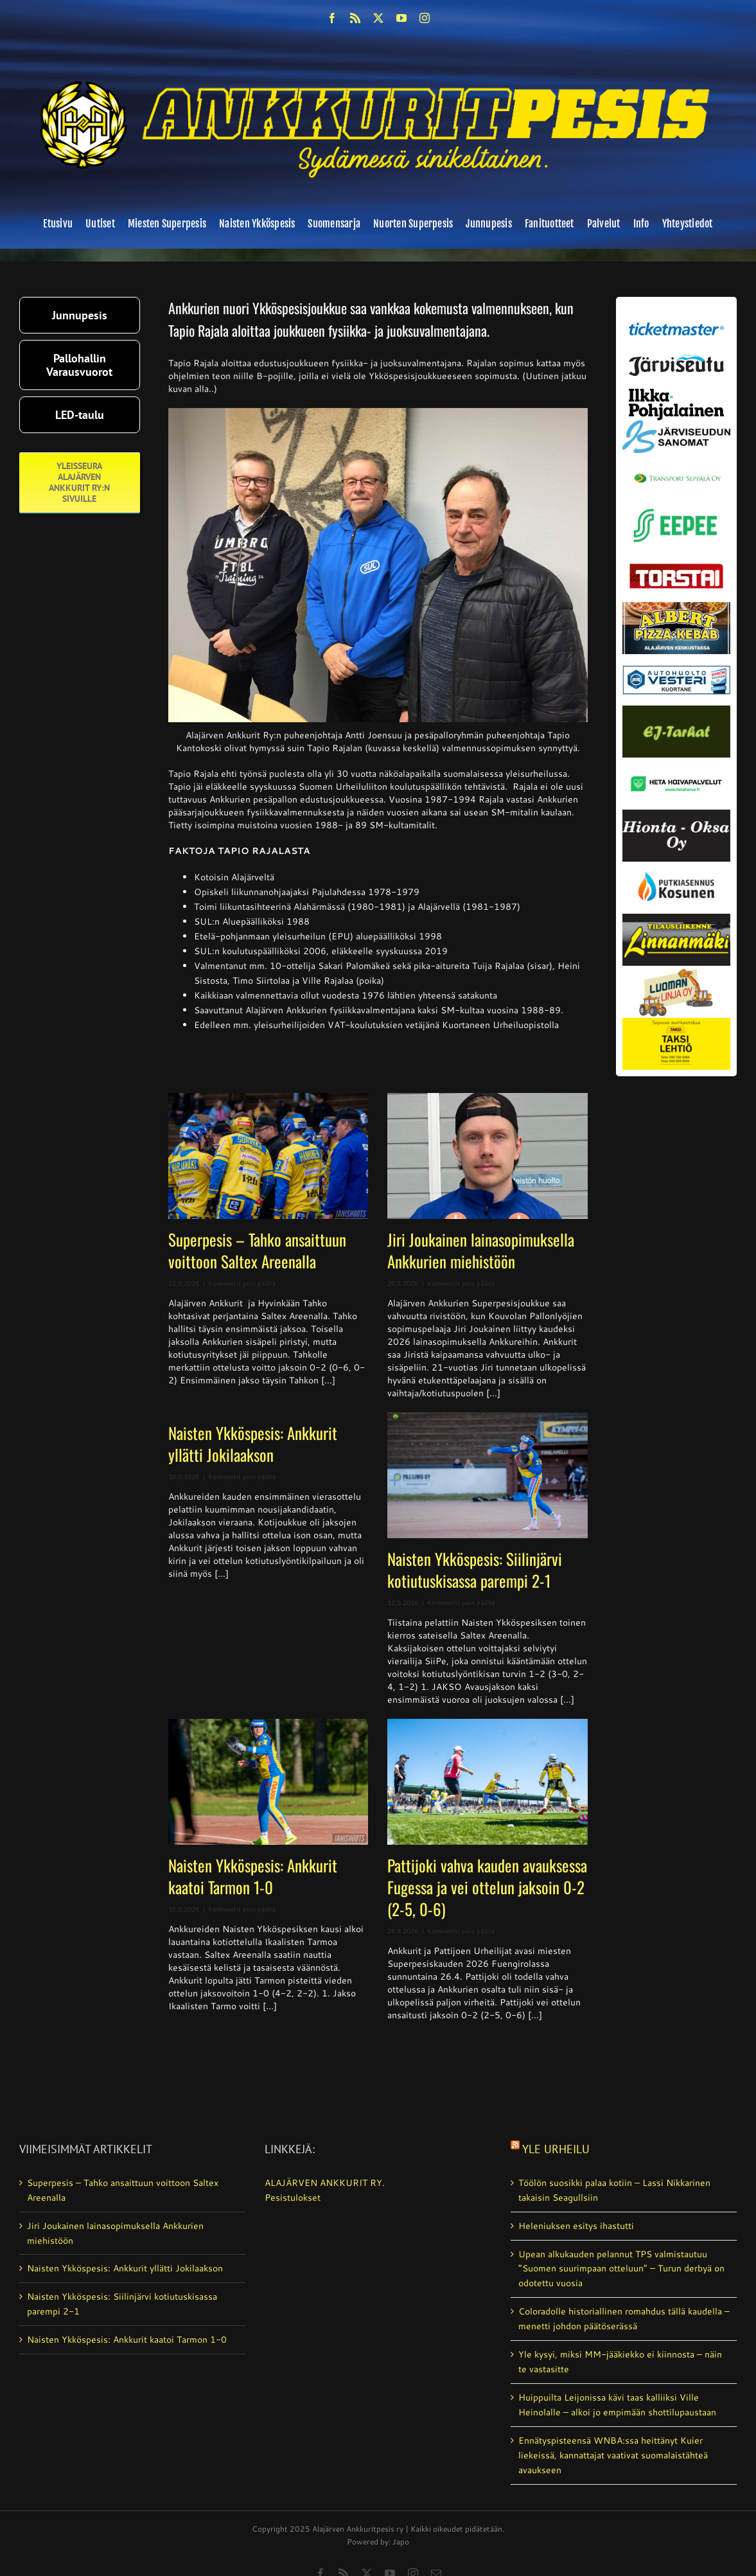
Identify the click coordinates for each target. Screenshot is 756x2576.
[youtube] (401, 18)
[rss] (355, 18)
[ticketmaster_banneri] (676, 320)
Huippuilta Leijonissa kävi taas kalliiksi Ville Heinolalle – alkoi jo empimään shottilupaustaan (617, 2405)
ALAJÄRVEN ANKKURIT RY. (325, 2182)
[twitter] (378, 18)
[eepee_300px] (676, 507)
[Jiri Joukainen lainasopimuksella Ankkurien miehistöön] (487, 1156)
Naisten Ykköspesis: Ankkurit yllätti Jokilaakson (252, 1443)
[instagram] (424, 18)
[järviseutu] (676, 359)
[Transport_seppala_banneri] (676, 470)
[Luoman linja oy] (676, 970)
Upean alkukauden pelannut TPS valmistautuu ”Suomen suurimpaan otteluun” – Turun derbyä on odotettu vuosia (621, 2269)
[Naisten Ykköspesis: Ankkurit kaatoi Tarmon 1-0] (268, 1782)
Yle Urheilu (556, 2149)
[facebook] (332, 18)
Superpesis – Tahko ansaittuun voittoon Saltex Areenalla (257, 1250)
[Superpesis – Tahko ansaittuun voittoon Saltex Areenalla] (268, 1156)
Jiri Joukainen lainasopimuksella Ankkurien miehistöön (480, 1250)
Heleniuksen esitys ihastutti (576, 2225)
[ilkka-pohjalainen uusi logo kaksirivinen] (676, 393)
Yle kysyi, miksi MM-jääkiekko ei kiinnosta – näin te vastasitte (620, 2362)
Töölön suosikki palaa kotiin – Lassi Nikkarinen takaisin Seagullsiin (614, 2190)
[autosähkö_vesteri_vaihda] (676, 658)
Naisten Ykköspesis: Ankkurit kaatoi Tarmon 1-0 (252, 1876)
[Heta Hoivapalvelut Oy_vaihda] (676, 762)
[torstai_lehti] (676, 567)
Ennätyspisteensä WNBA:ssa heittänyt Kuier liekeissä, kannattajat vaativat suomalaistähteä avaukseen (613, 2455)
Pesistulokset (293, 2197)
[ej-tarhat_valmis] (676, 710)
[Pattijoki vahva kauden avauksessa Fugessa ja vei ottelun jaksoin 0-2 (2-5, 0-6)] (487, 1782)
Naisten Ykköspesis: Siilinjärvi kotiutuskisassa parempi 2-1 (474, 1569)
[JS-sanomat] (676, 424)
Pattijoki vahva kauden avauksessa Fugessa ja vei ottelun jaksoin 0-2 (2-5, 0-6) (487, 1887)
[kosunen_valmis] (676, 866)
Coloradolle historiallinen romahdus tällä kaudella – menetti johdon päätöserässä (624, 2318)
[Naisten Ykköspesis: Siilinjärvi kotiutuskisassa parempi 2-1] (487, 1475)
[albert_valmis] (676, 606)
